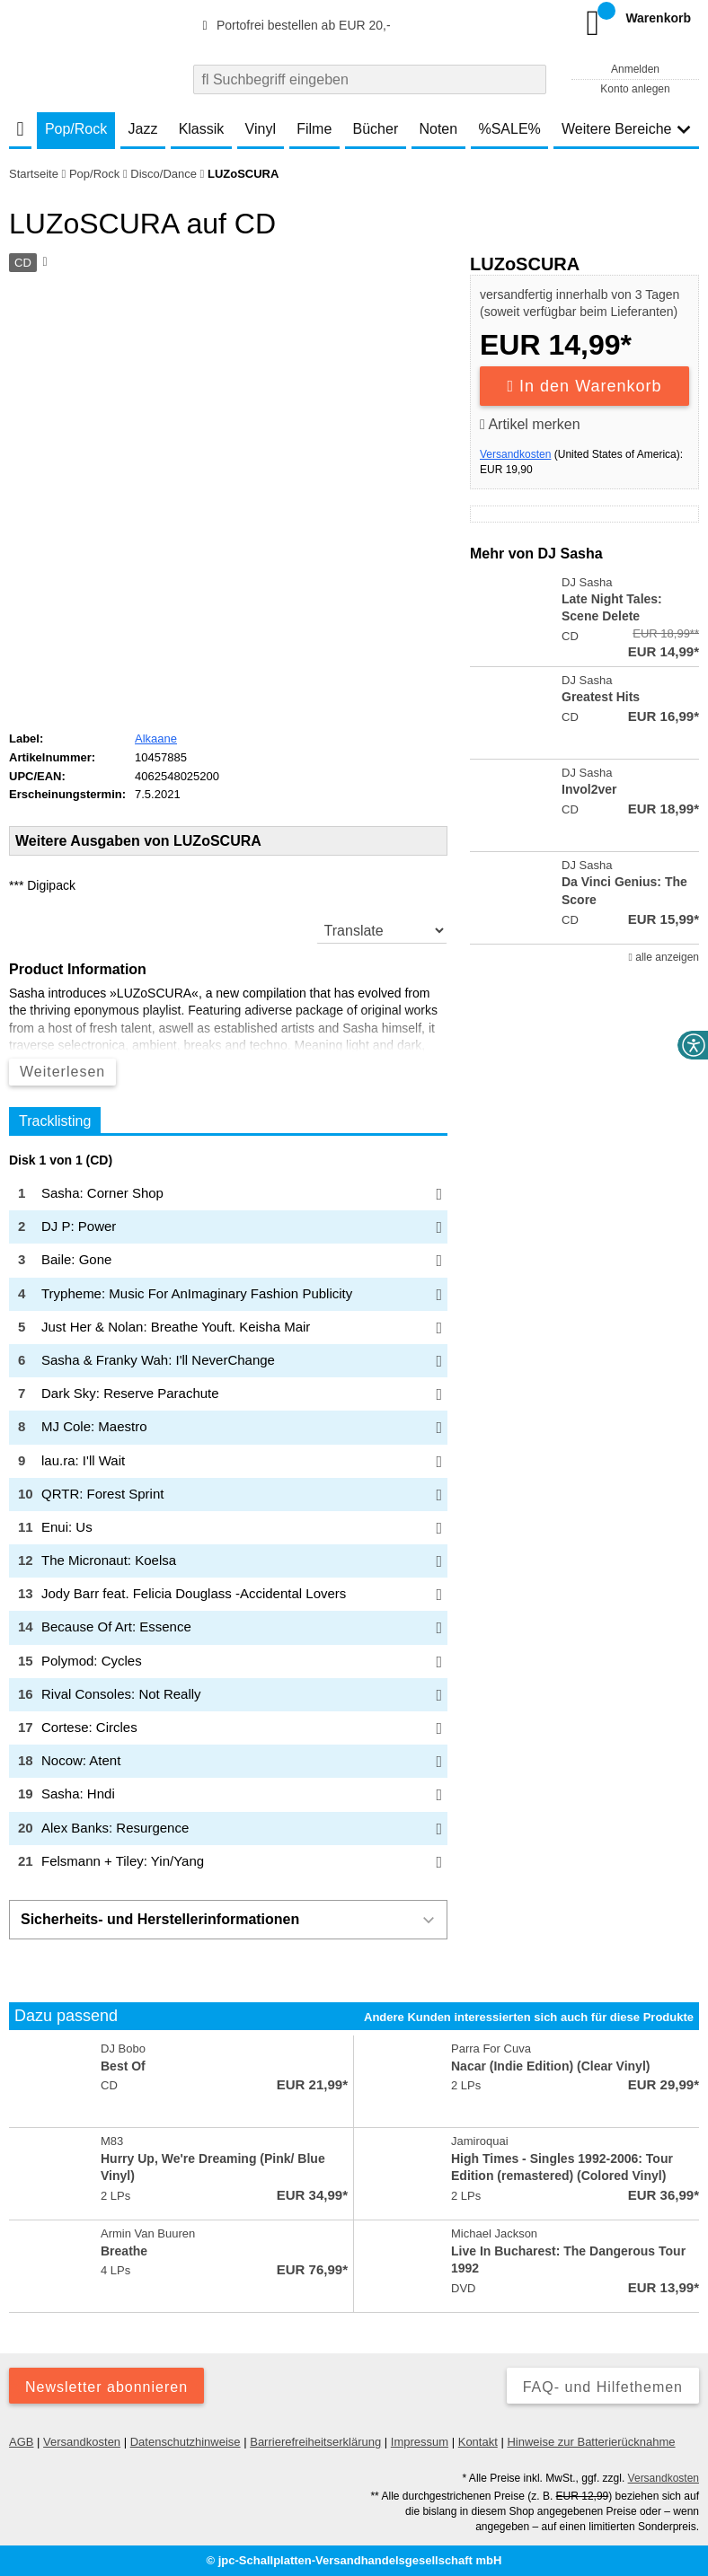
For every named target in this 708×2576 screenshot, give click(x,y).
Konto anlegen (634, 89)
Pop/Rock (76, 128)
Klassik (202, 128)
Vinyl (260, 128)
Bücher (376, 128)
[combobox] (369, 79)
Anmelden (635, 69)
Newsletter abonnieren (106, 2387)
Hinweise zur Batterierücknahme (591, 2442)
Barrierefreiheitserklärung (315, 2442)
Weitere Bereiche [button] (626, 128)
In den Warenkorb (585, 386)
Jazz (143, 128)
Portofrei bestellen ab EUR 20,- (294, 25)
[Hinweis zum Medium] (43, 263)
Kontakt (478, 2442)
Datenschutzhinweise (185, 2442)
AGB (21, 2442)
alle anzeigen (664, 957)
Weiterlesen (62, 1071)
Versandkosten (515, 454)
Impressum (419, 2442)
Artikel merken (530, 424)
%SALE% (509, 128)
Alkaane (156, 738)
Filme (314, 128)
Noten (438, 128)
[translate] (381, 930)
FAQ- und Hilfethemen (603, 2387)
